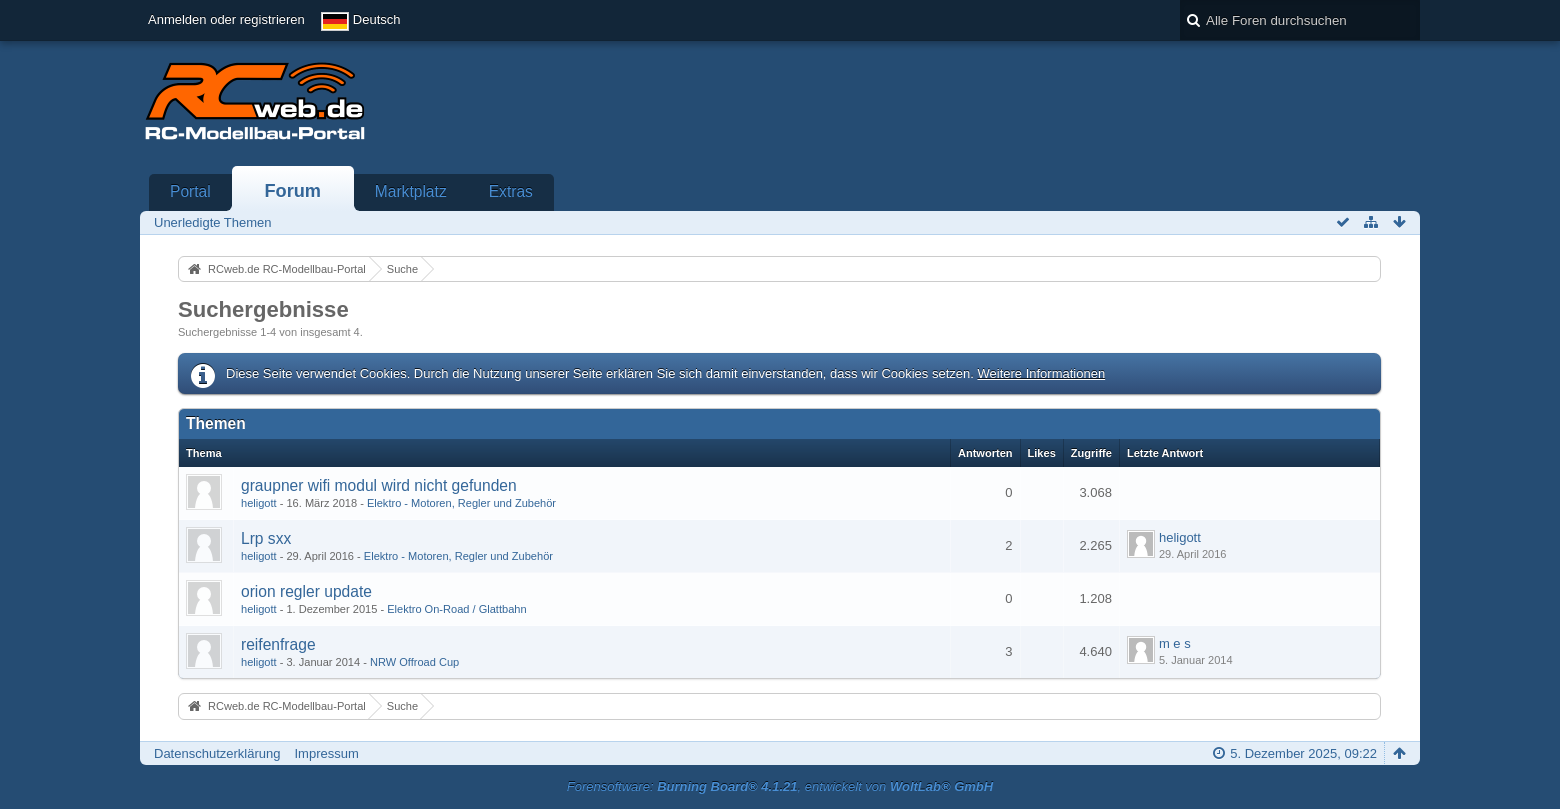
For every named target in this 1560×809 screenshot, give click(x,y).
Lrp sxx (266, 538)
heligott (259, 503)
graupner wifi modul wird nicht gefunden (379, 485)
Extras (511, 191)
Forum (292, 191)
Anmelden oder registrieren (226, 19)
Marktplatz (411, 191)
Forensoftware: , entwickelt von (780, 786)
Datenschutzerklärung (217, 753)
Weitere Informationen (1041, 373)
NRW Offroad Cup (414, 662)
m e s (1175, 643)
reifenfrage (278, 644)
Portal (190, 191)
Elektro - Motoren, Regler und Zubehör (461, 503)
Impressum (326, 753)
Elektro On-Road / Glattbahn (456, 609)
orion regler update (306, 591)
